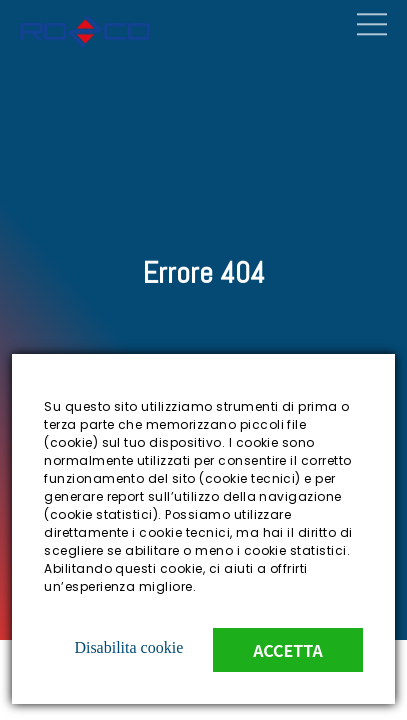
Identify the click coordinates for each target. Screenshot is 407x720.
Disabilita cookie (128, 647)
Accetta (288, 650)
